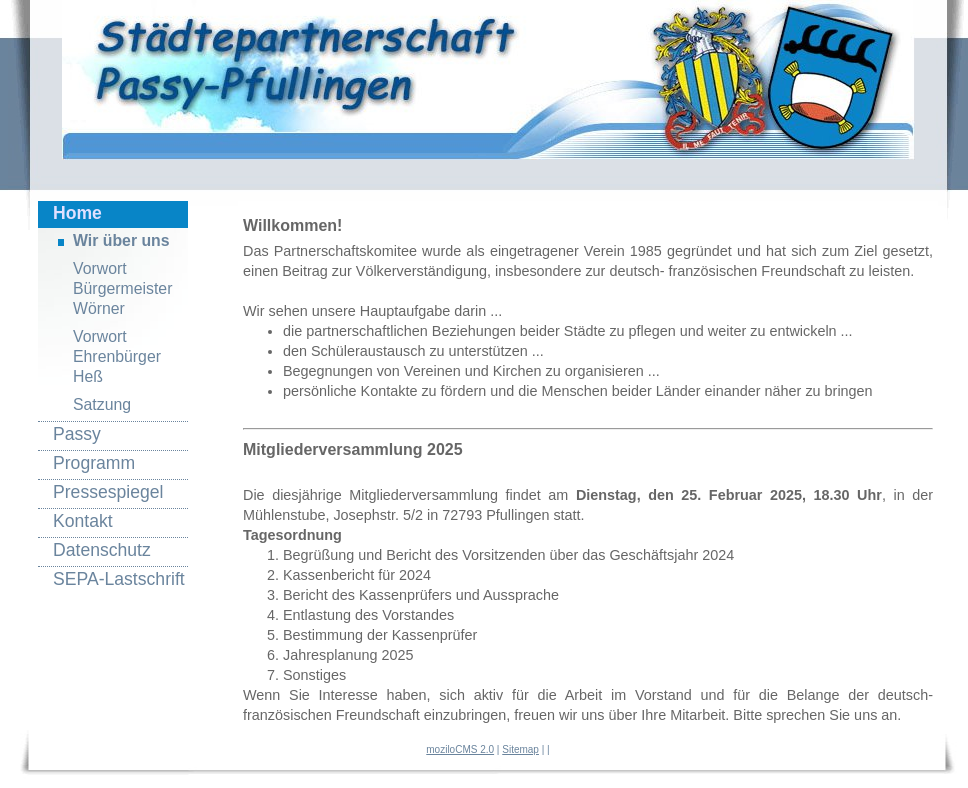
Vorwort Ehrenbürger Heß (117, 356)
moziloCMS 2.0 (460, 749)
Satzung (102, 404)
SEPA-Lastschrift (119, 579)
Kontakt (83, 521)
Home (77, 213)
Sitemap (520, 749)
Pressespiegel (108, 492)
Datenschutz (102, 550)
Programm (94, 463)
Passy (77, 434)
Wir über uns (121, 240)
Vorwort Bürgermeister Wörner (122, 288)
